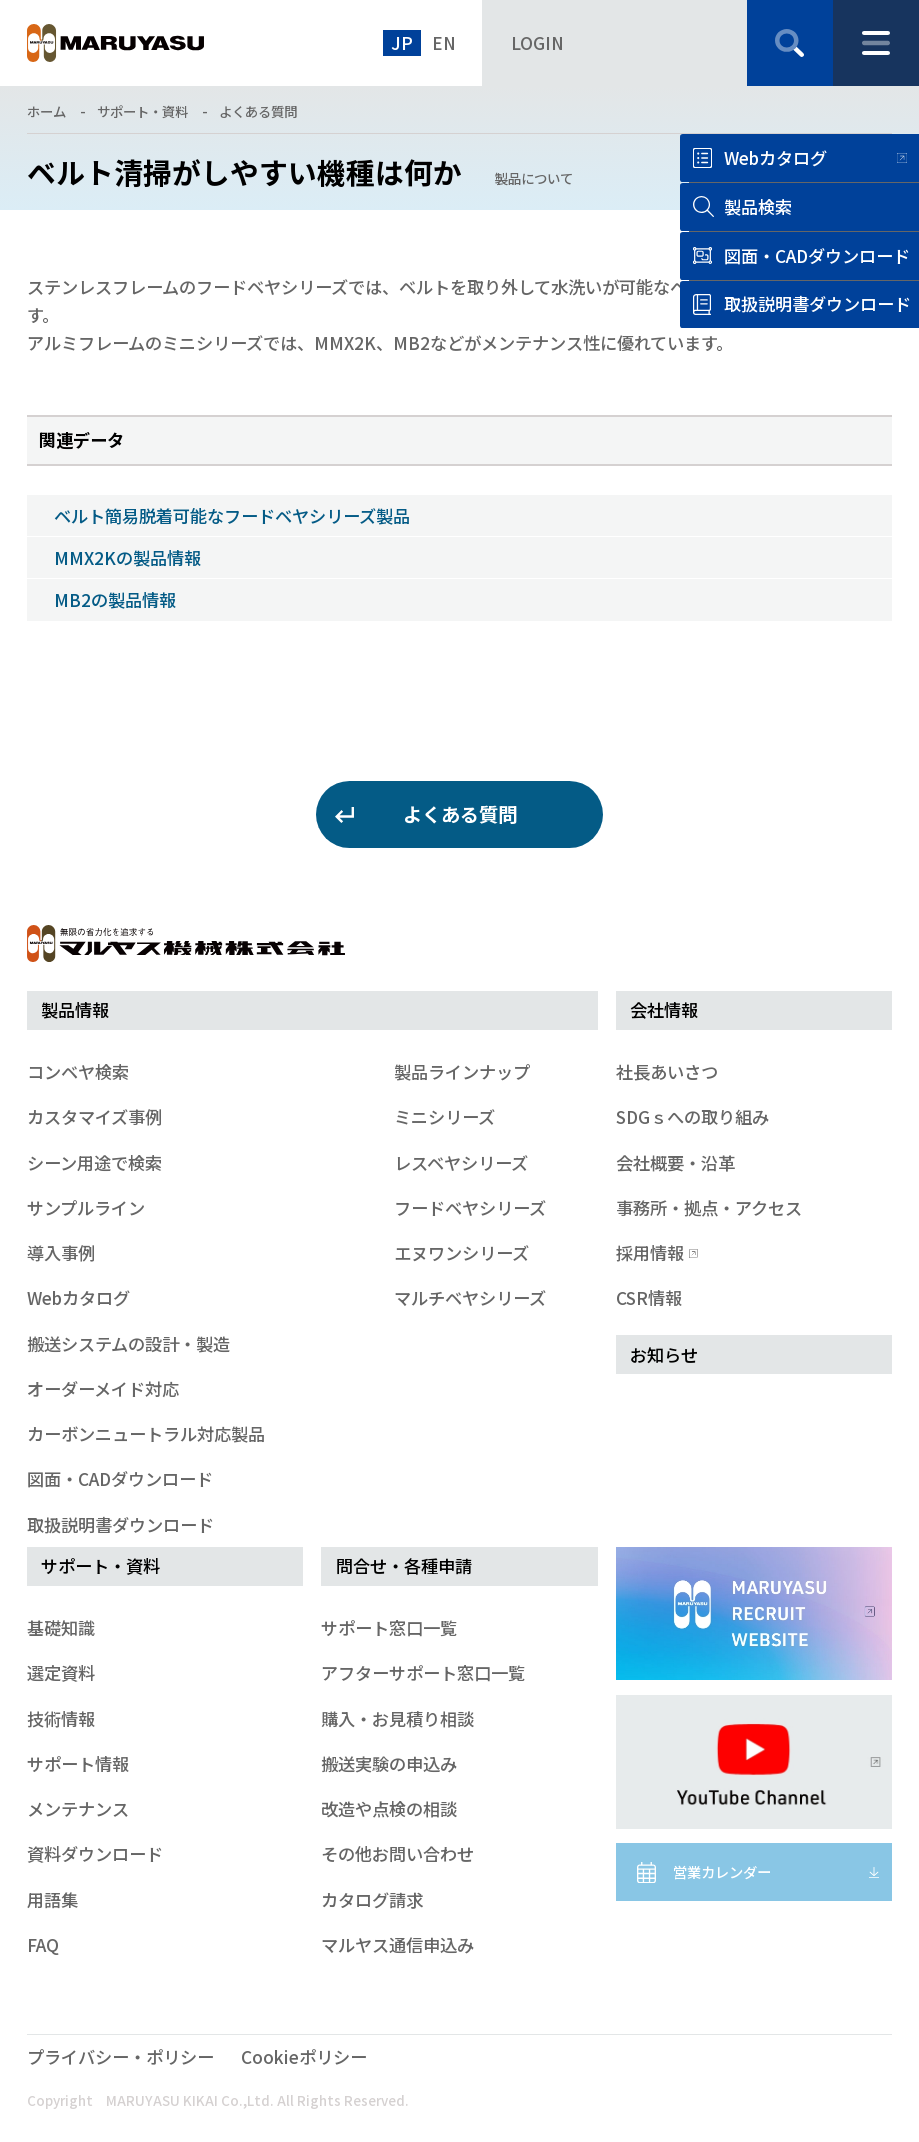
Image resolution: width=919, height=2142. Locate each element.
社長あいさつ (667, 1071)
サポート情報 (78, 1763)
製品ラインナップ (462, 1071)
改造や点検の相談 (389, 1808)
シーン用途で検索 (94, 1162)
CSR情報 (649, 1297)
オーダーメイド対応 (103, 1388)
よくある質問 (258, 111)
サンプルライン (86, 1207)
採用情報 (655, 1252)
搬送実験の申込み (389, 1763)
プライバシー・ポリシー (120, 2056)
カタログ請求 (372, 1899)
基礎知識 (61, 1627)
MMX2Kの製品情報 (127, 557)
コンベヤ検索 (78, 1071)
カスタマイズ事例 (94, 1116)
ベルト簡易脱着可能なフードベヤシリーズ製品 (232, 515)
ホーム (46, 111)
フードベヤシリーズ (470, 1207)
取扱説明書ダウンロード (120, 1524)
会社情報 (664, 1009)
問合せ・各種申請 (404, 1565)
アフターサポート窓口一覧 (423, 1672)
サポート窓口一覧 (389, 1627)
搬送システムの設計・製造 (128, 1343)
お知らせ (664, 1354)
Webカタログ (775, 157)
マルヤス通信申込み (397, 1944)
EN (444, 42)
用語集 (52, 1899)
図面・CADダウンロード (120, 1478)
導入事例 (61, 1252)
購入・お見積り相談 (397, 1718)
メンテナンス (78, 1808)
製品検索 (758, 206)
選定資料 (61, 1672)
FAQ (43, 1944)
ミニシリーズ (444, 1116)
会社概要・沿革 (675, 1162)
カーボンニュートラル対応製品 (146, 1433)
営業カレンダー (722, 1871)
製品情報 (75, 1009)
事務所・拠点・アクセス (709, 1207)
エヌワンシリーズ (461, 1252)
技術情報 (61, 1718)
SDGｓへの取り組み (692, 1116)
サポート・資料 (142, 111)
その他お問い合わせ (397, 1853)
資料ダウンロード (95, 1853)
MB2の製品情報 (115, 599)
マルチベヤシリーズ (470, 1297)
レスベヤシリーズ (461, 1162)
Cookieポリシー (304, 2056)
